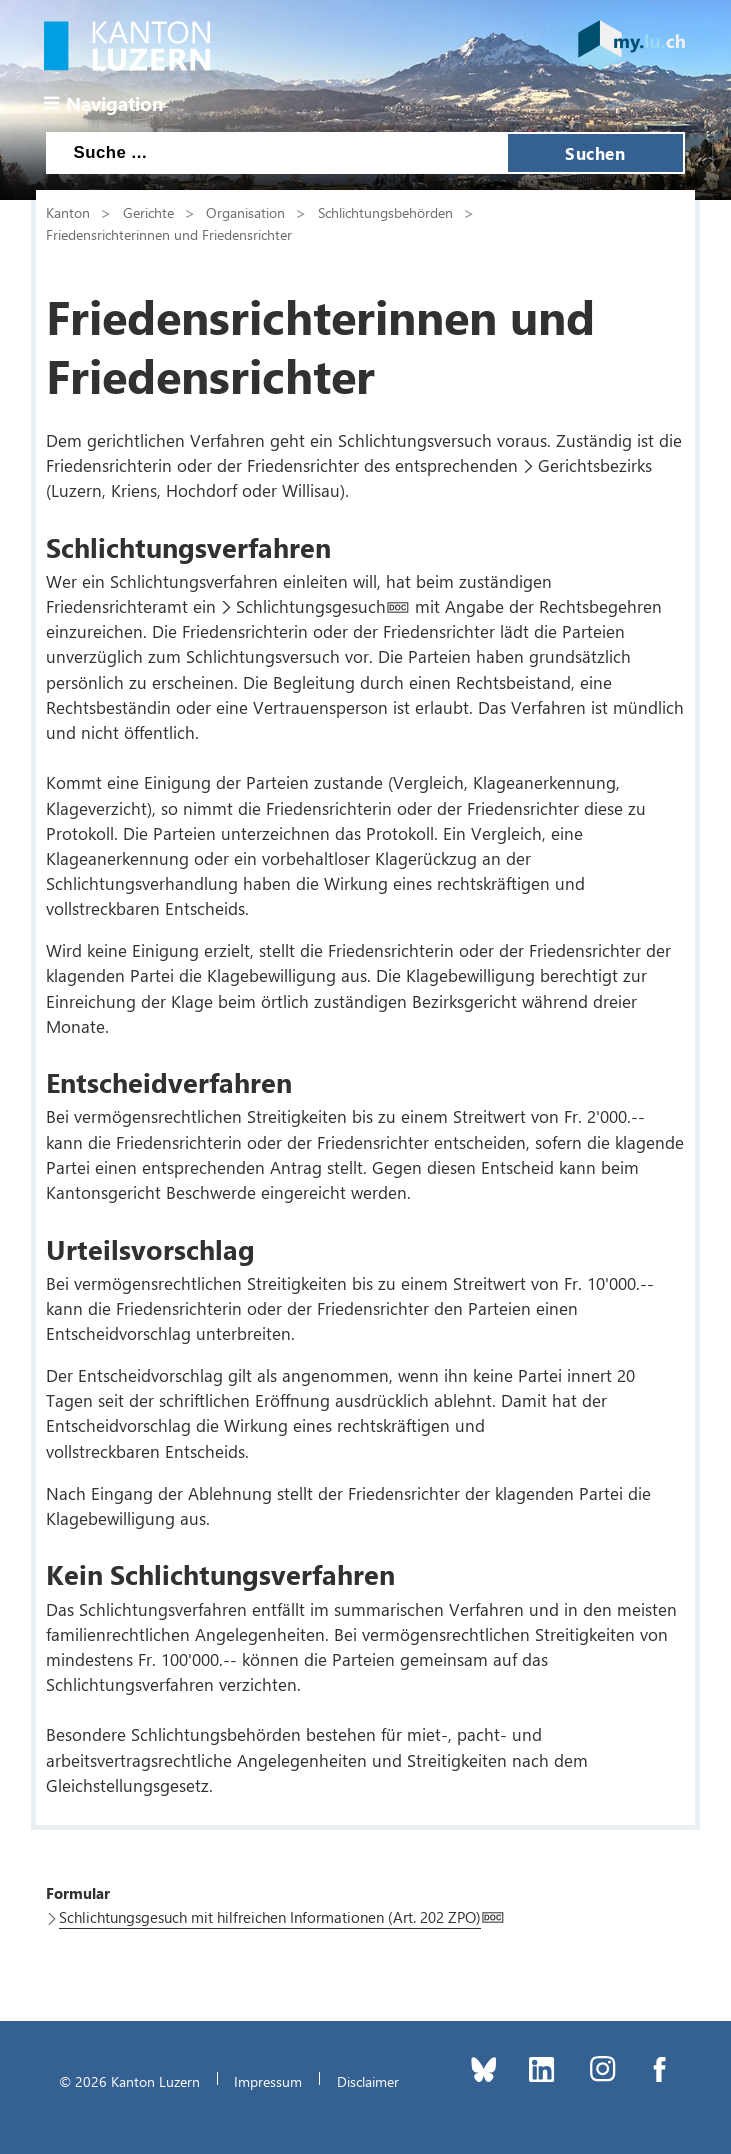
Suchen (595, 153)
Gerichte (148, 212)
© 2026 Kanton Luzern (129, 2081)
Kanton (68, 212)
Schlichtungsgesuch (311, 606)
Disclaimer (368, 2081)
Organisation (245, 212)
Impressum (268, 2081)
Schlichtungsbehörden (385, 212)
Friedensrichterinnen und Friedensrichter (169, 234)
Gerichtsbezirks (595, 465)
